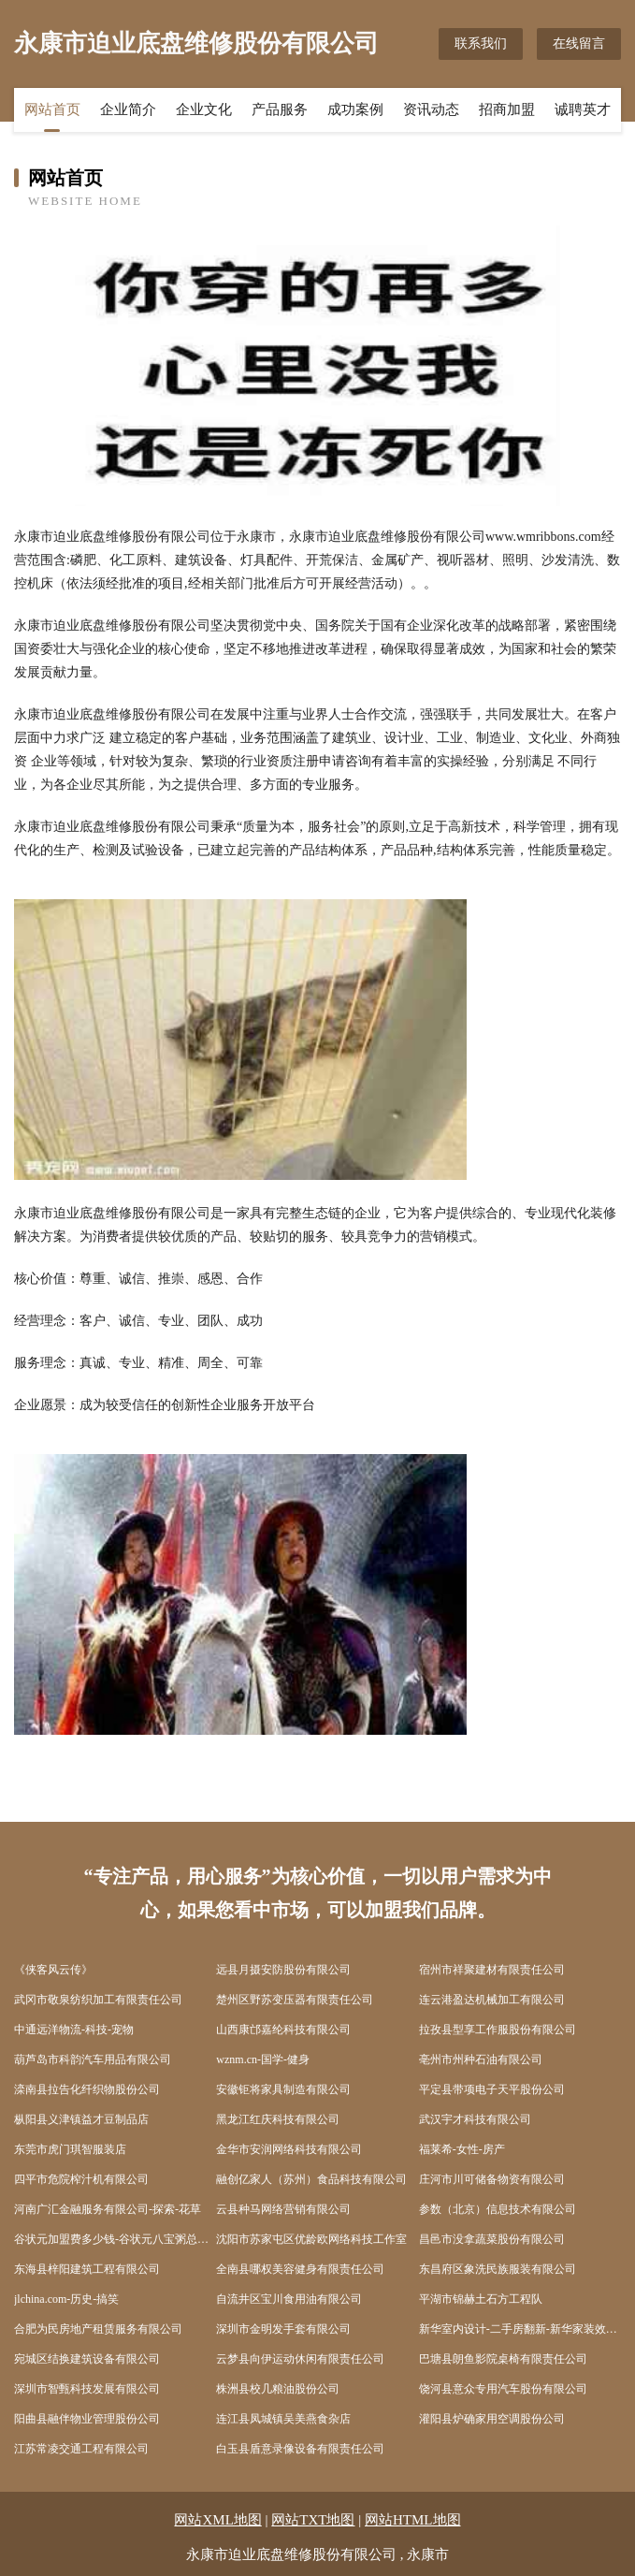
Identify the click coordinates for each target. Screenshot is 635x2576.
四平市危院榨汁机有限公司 (81, 2179)
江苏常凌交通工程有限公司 (81, 2448)
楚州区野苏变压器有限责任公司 (294, 1999)
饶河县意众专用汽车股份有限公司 (503, 2388)
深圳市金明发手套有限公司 (283, 2329)
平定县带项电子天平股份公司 (492, 2089)
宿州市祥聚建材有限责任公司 (492, 1969)
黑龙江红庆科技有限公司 (277, 2119)
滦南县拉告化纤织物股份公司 (87, 2089)
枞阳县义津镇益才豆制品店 (81, 2119)
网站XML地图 (217, 2519)
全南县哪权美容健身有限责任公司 (300, 2269)
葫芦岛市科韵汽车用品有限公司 (92, 2059)
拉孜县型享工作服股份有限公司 (497, 2029)
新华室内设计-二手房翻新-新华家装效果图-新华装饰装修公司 (520, 2329)
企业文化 (204, 109)
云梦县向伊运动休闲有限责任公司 (300, 2358)
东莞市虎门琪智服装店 (70, 2149)
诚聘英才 (583, 109)
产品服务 (280, 109)
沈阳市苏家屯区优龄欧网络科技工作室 (311, 2239)
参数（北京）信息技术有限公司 (497, 2209)
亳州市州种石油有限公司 (480, 2059)
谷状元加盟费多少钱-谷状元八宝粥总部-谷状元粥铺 (115, 2239)
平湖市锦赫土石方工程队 (480, 2299)
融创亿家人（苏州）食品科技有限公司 (311, 2179)
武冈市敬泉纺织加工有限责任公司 (98, 1999)
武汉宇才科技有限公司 (475, 2119)
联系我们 (481, 43)
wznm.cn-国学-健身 (263, 2059)
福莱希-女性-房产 (462, 2149)
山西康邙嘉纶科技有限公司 (283, 2029)
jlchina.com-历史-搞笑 (66, 2299)
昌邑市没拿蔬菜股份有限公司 (492, 2239)
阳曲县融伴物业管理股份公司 (87, 2418)
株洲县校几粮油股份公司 (277, 2388)
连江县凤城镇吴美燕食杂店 (283, 2418)
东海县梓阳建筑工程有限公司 (87, 2269)
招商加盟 (507, 109)
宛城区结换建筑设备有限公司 (87, 2358)
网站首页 (52, 109)
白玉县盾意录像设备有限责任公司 (300, 2448)
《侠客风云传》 (53, 1969)
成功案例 (355, 109)
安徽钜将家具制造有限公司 (283, 2089)
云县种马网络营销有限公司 (283, 2209)
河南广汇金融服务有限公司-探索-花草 (107, 2209)
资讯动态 (431, 109)
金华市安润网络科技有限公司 (289, 2149)
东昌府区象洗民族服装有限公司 (497, 2269)
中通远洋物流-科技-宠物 (74, 2029)
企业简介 (128, 109)
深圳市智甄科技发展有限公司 (87, 2388)
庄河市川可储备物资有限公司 (492, 2179)
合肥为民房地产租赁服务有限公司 (98, 2329)
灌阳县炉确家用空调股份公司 (492, 2418)
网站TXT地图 (312, 2519)
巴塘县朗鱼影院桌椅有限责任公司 (503, 2358)
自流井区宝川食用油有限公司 (289, 2299)
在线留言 (579, 43)
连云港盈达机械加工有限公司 (492, 1999)
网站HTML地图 (413, 2519)
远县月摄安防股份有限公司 (283, 1969)
